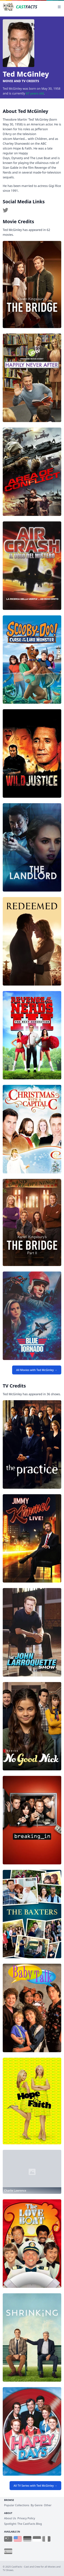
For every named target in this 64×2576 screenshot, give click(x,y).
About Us (10, 2518)
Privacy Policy (26, 2518)
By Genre (37, 2505)
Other (48, 2505)
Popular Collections (16, 2505)
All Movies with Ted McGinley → (36, 1370)
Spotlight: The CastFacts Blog (23, 2524)
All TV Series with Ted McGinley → (35, 2485)
